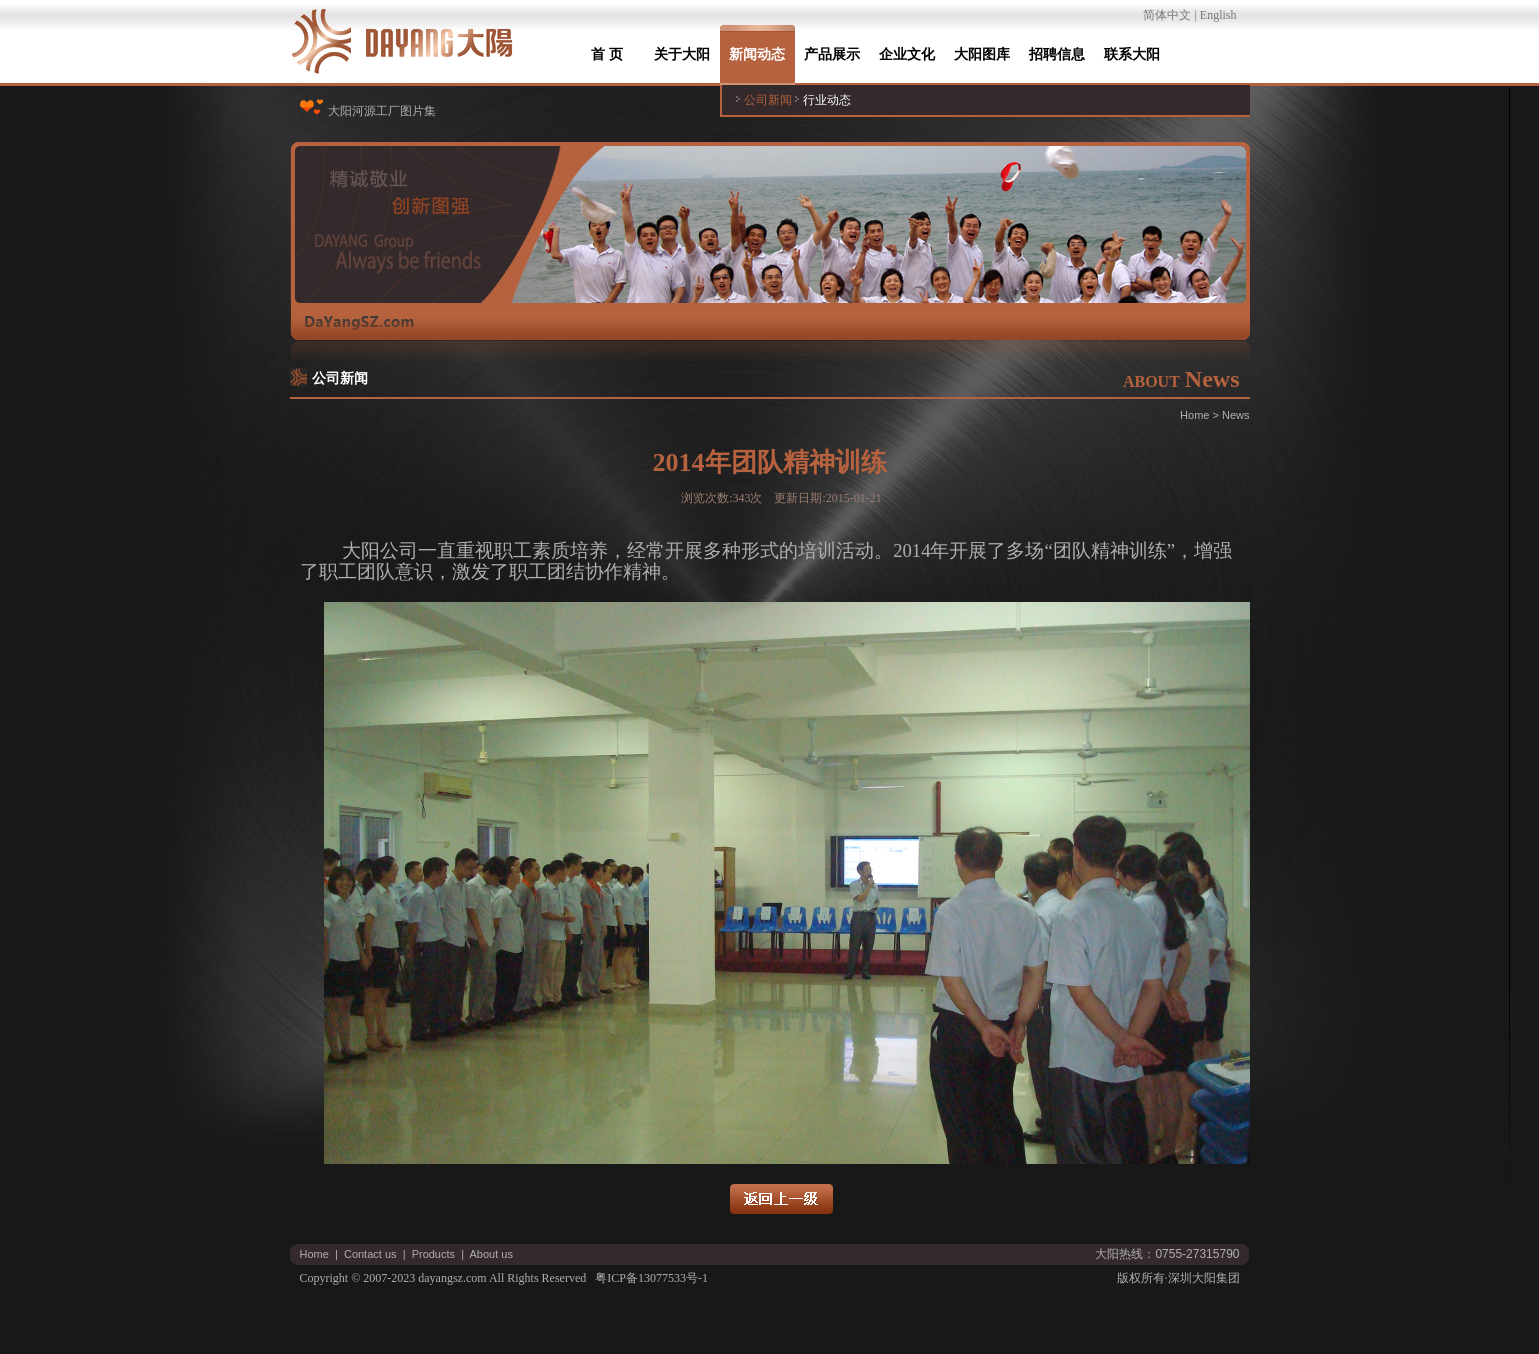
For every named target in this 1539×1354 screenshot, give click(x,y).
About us (491, 1254)
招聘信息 (1057, 54)
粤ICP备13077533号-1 (651, 1278)
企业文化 (907, 54)
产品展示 (832, 54)
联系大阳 (1132, 54)
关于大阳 (682, 54)
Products (433, 1254)
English (1218, 15)
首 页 (607, 54)
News (1236, 415)
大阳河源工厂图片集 (382, 111)
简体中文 (1167, 15)
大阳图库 (982, 54)
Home (1194, 415)
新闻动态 (757, 54)
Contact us (370, 1254)
